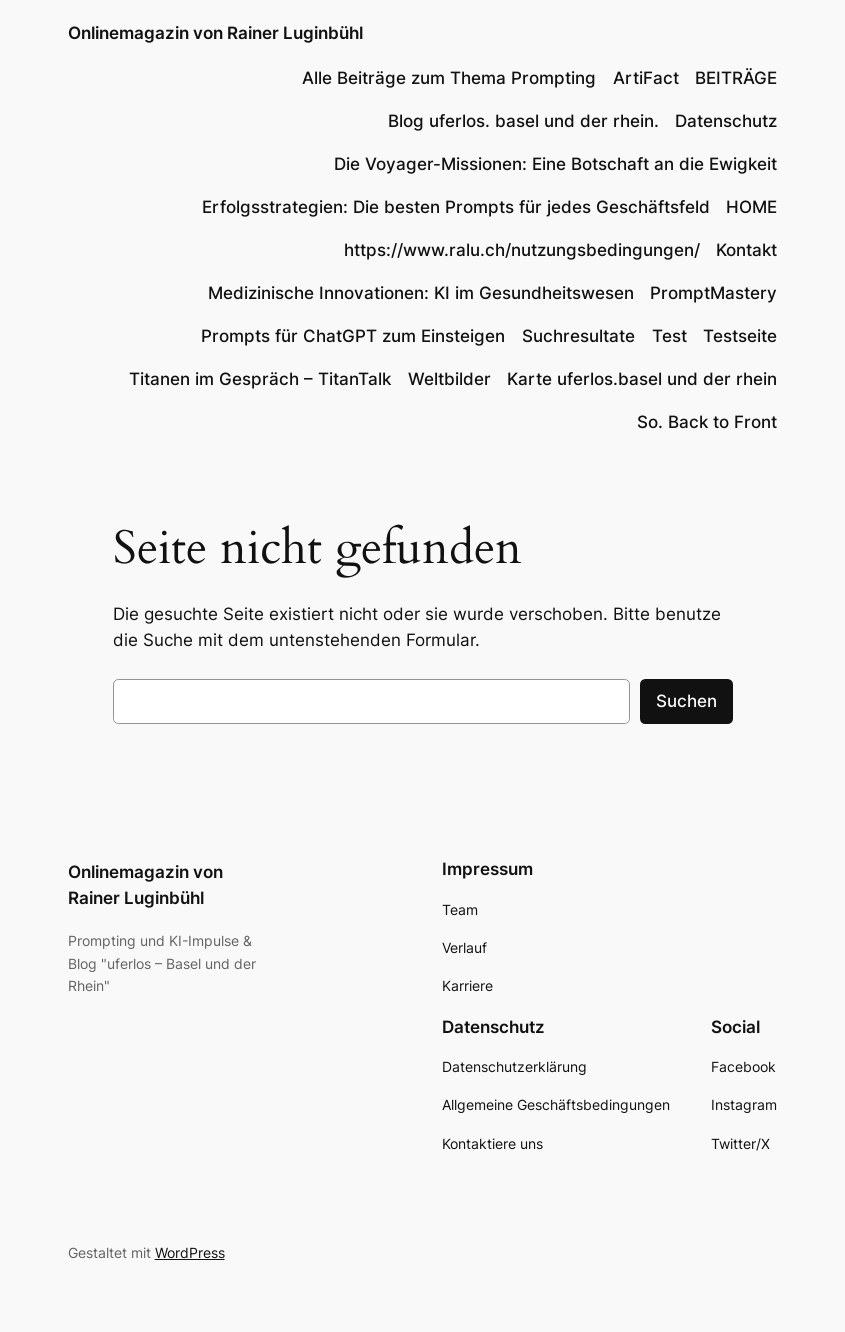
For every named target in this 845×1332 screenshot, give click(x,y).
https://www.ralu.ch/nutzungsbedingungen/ (522, 250)
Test (669, 336)
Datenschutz (726, 121)
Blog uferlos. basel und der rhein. (523, 121)
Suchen (686, 701)
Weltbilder (449, 379)
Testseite (740, 336)
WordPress (190, 1252)
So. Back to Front (707, 422)
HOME (751, 207)
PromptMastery (713, 293)
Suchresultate (578, 336)
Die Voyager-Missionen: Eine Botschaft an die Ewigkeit (555, 164)
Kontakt (746, 250)
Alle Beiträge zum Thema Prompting (449, 78)
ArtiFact (646, 78)
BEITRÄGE (736, 78)
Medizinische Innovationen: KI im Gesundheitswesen (421, 293)
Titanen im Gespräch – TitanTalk (260, 379)
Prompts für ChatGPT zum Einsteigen (353, 336)
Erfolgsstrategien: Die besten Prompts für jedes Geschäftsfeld (456, 207)
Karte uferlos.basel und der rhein (642, 379)
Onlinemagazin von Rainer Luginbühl (215, 33)
